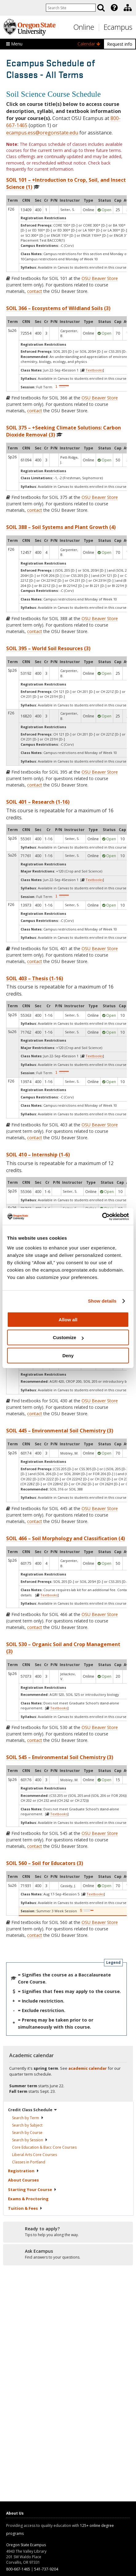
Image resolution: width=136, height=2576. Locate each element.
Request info (119, 44)
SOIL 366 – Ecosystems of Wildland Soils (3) (58, 308)
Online (83, 27)
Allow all (68, 1319)
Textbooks (94, 370)
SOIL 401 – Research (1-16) (38, 801)
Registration (23, 2171)
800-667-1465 (18, 2569)
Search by (28, 2117)
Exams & (28, 2198)
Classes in (28, 2162)
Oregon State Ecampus (26, 2544)
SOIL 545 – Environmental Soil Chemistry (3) (59, 1757)
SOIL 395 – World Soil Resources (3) (48, 648)
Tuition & (25, 2208)
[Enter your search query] (71, 8)
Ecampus (118, 27)
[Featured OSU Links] (114, 7)
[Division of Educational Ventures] (128, 7)
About (23, 2180)
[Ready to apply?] (68, 2231)
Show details (102, 1301)
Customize (68, 1337)
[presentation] (114, 7)
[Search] (101, 7)
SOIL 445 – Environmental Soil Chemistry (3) (59, 1430)
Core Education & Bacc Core (44, 2147)
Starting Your (32, 2189)
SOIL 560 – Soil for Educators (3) (44, 1863)
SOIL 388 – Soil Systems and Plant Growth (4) (61, 527)
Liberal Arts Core (34, 2154)
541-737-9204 (46, 2569)
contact (34, 291)
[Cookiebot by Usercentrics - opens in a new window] (102, 1217)
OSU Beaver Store (100, 278)
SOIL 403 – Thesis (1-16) (34, 978)
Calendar (89, 44)
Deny (68, 1355)
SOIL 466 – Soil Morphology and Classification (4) (65, 1538)
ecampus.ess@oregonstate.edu (42, 132)
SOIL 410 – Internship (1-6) (38, 1154)
